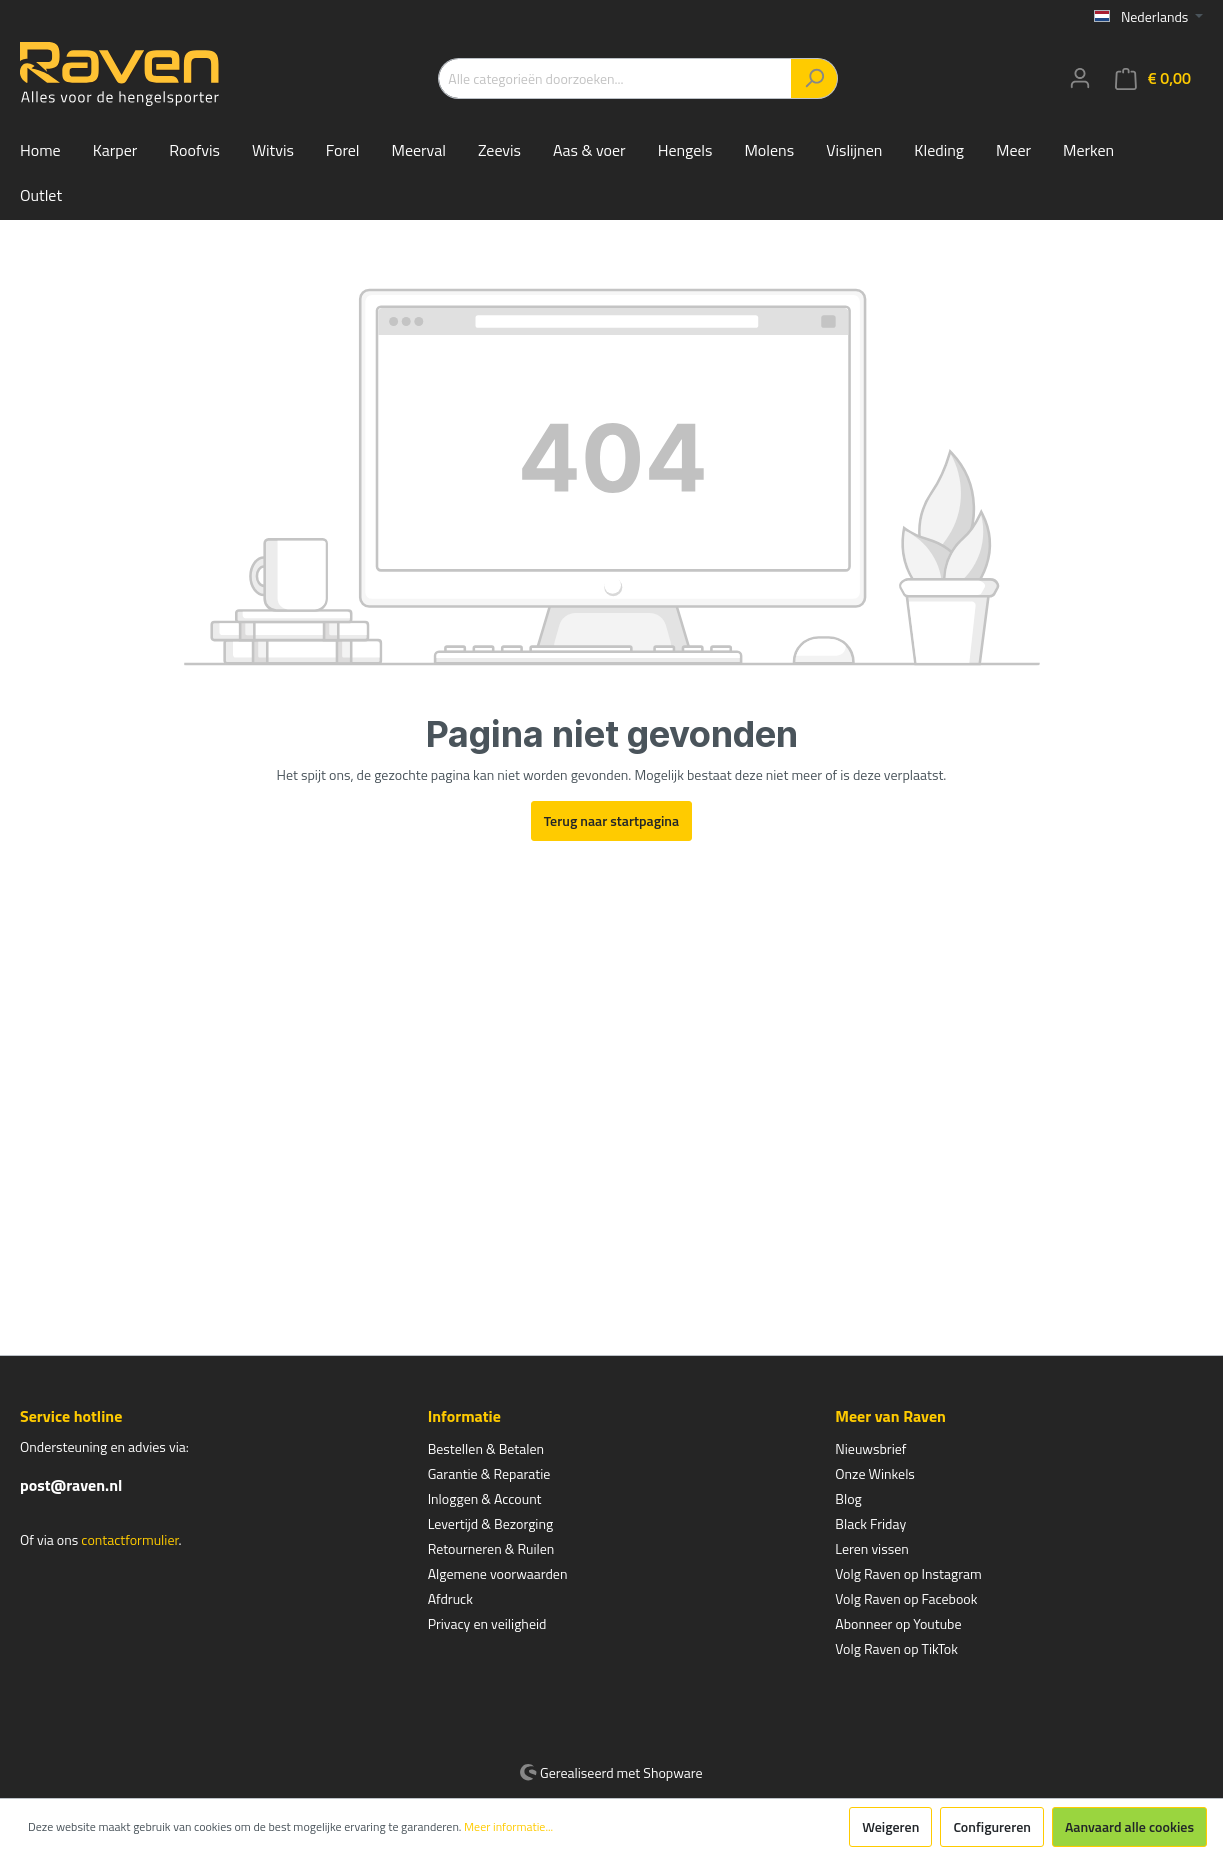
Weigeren (890, 1826)
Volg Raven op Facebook (906, 1598)
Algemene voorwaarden (498, 1573)
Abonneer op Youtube (898, 1623)
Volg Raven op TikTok (896, 1648)
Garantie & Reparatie (489, 1473)
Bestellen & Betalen (486, 1448)
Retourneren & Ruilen (491, 1548)
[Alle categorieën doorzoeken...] (615, 78)
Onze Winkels (875, 1473)
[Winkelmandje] (1153, 78)
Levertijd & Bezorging (491, 1523)
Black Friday (870, 1523)
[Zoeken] (814, 78)
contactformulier (129, 1539)
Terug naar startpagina (611, 820)
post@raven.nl (71, 1485)
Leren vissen (872, 1548)
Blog (848, 1498)
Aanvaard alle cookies (1129, 1826)
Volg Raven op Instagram (908, 1573)
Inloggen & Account (485, 1498)
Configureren (992, 1826)
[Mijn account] (1080, 78)
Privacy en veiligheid (487, 1623)
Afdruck (450, 1598)
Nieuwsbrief (870, 1448)
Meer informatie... (508, 1827)
